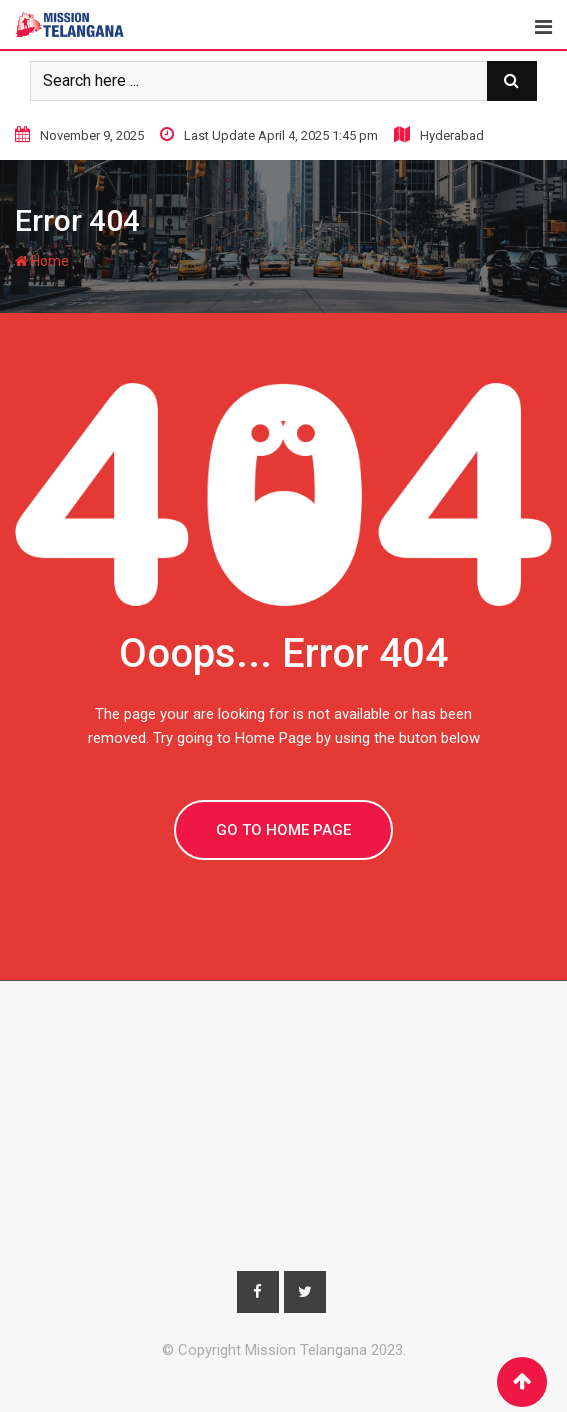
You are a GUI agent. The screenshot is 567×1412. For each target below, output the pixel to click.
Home (42, 261)
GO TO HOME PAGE (283, 830)
